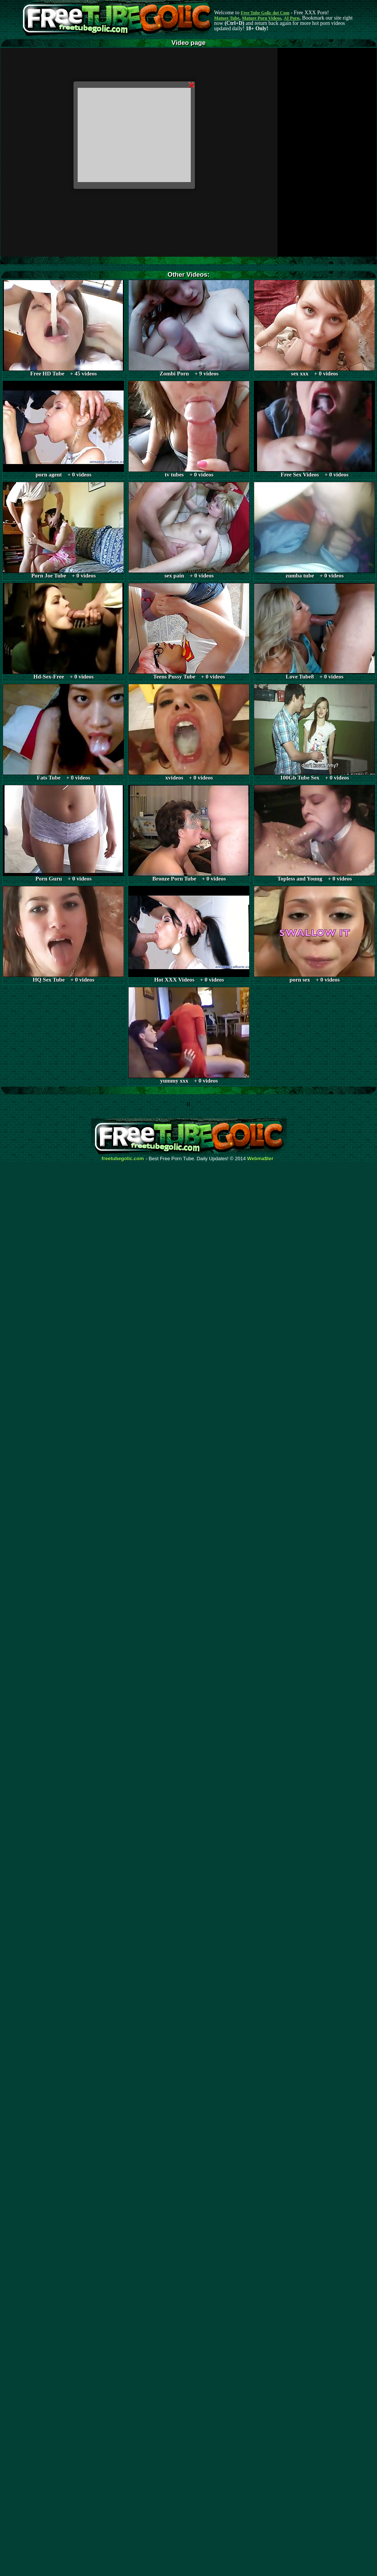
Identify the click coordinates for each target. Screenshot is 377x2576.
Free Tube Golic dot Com (265, 12)
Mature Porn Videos (261, 18)
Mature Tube (226, 18)
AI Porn (292, 18)
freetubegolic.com (123, 1158)
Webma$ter (260, 1158)
